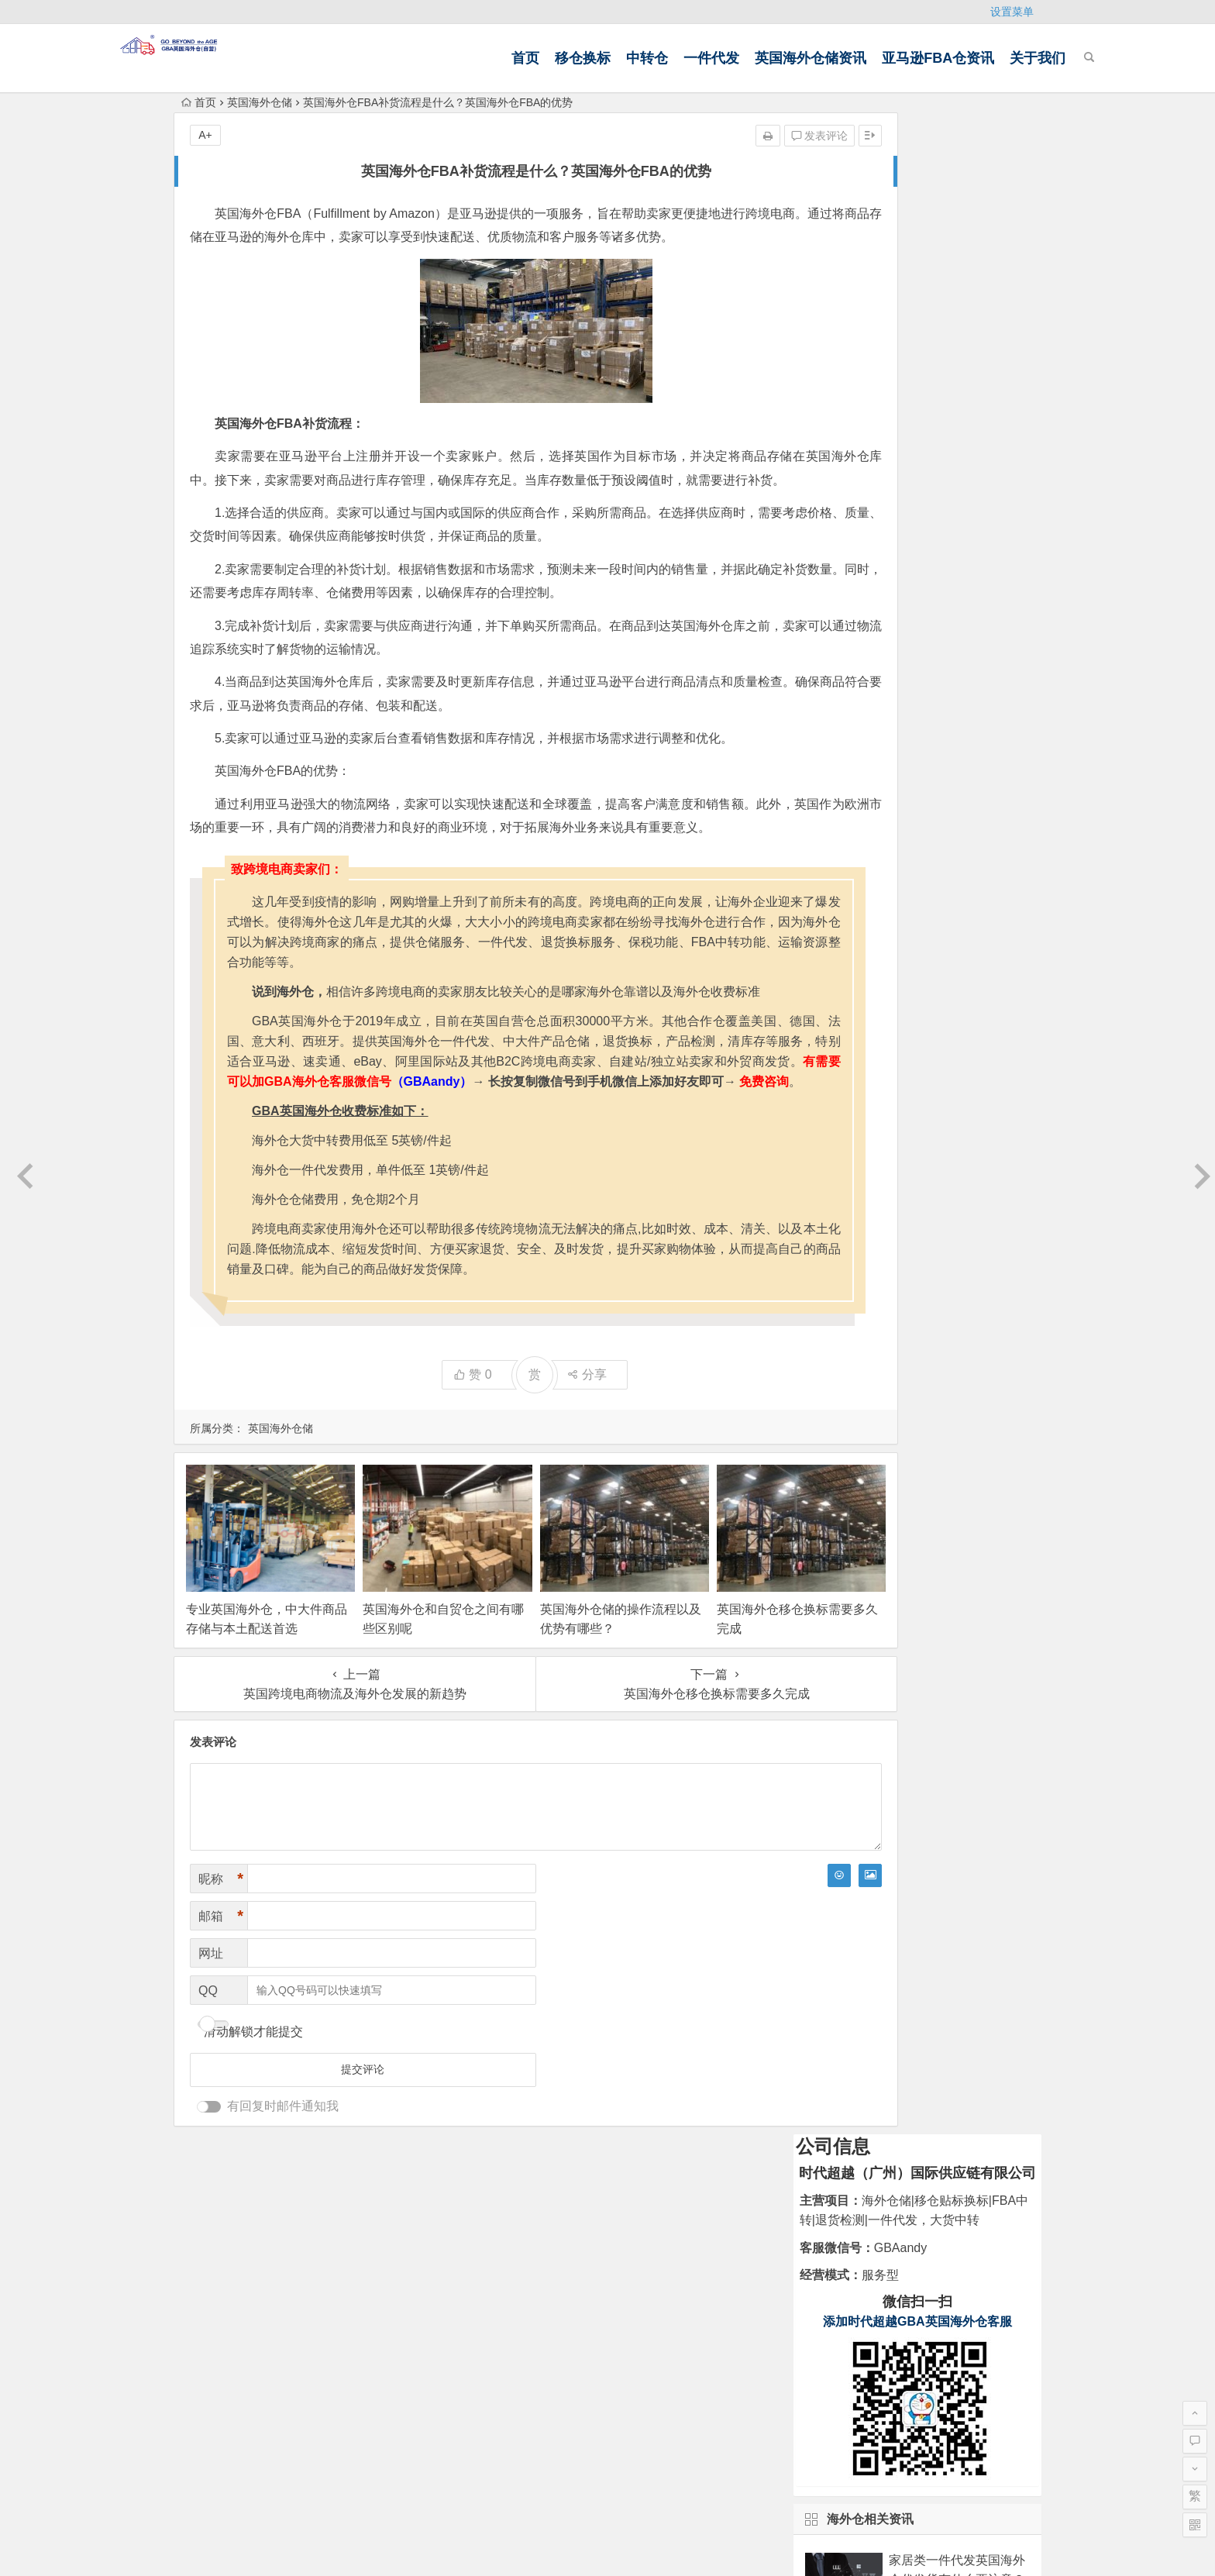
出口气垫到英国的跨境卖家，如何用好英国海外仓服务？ (957, 699)
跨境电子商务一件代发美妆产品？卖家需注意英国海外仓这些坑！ (957, 770)
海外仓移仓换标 (521, 2330)
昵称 (220, 1968)
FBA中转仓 (638, 2309)
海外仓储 (503, 2287)
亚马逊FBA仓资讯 (874, 58)
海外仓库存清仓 (651, 2330)
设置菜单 (1012, 11)
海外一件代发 (645, 2287)
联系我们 (212, 2260)
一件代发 (648, 58)
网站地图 (607, 2550)
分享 (530, 1485)
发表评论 (706, 135)
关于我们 (974, 58)
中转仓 (583, 58)
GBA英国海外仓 (276, 2380)
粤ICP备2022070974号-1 (810, 2475)
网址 (210, 2043)
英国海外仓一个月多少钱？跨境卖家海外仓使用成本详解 (957, 840)
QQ (208, 2080)
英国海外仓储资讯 (747, 58)
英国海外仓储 (259, 102)
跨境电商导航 (361, 2380)
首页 (462, 58)
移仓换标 (519, 58)
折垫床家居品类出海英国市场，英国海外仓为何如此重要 (957, 629)
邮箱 (220, 2006)
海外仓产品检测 (521, 2309)
